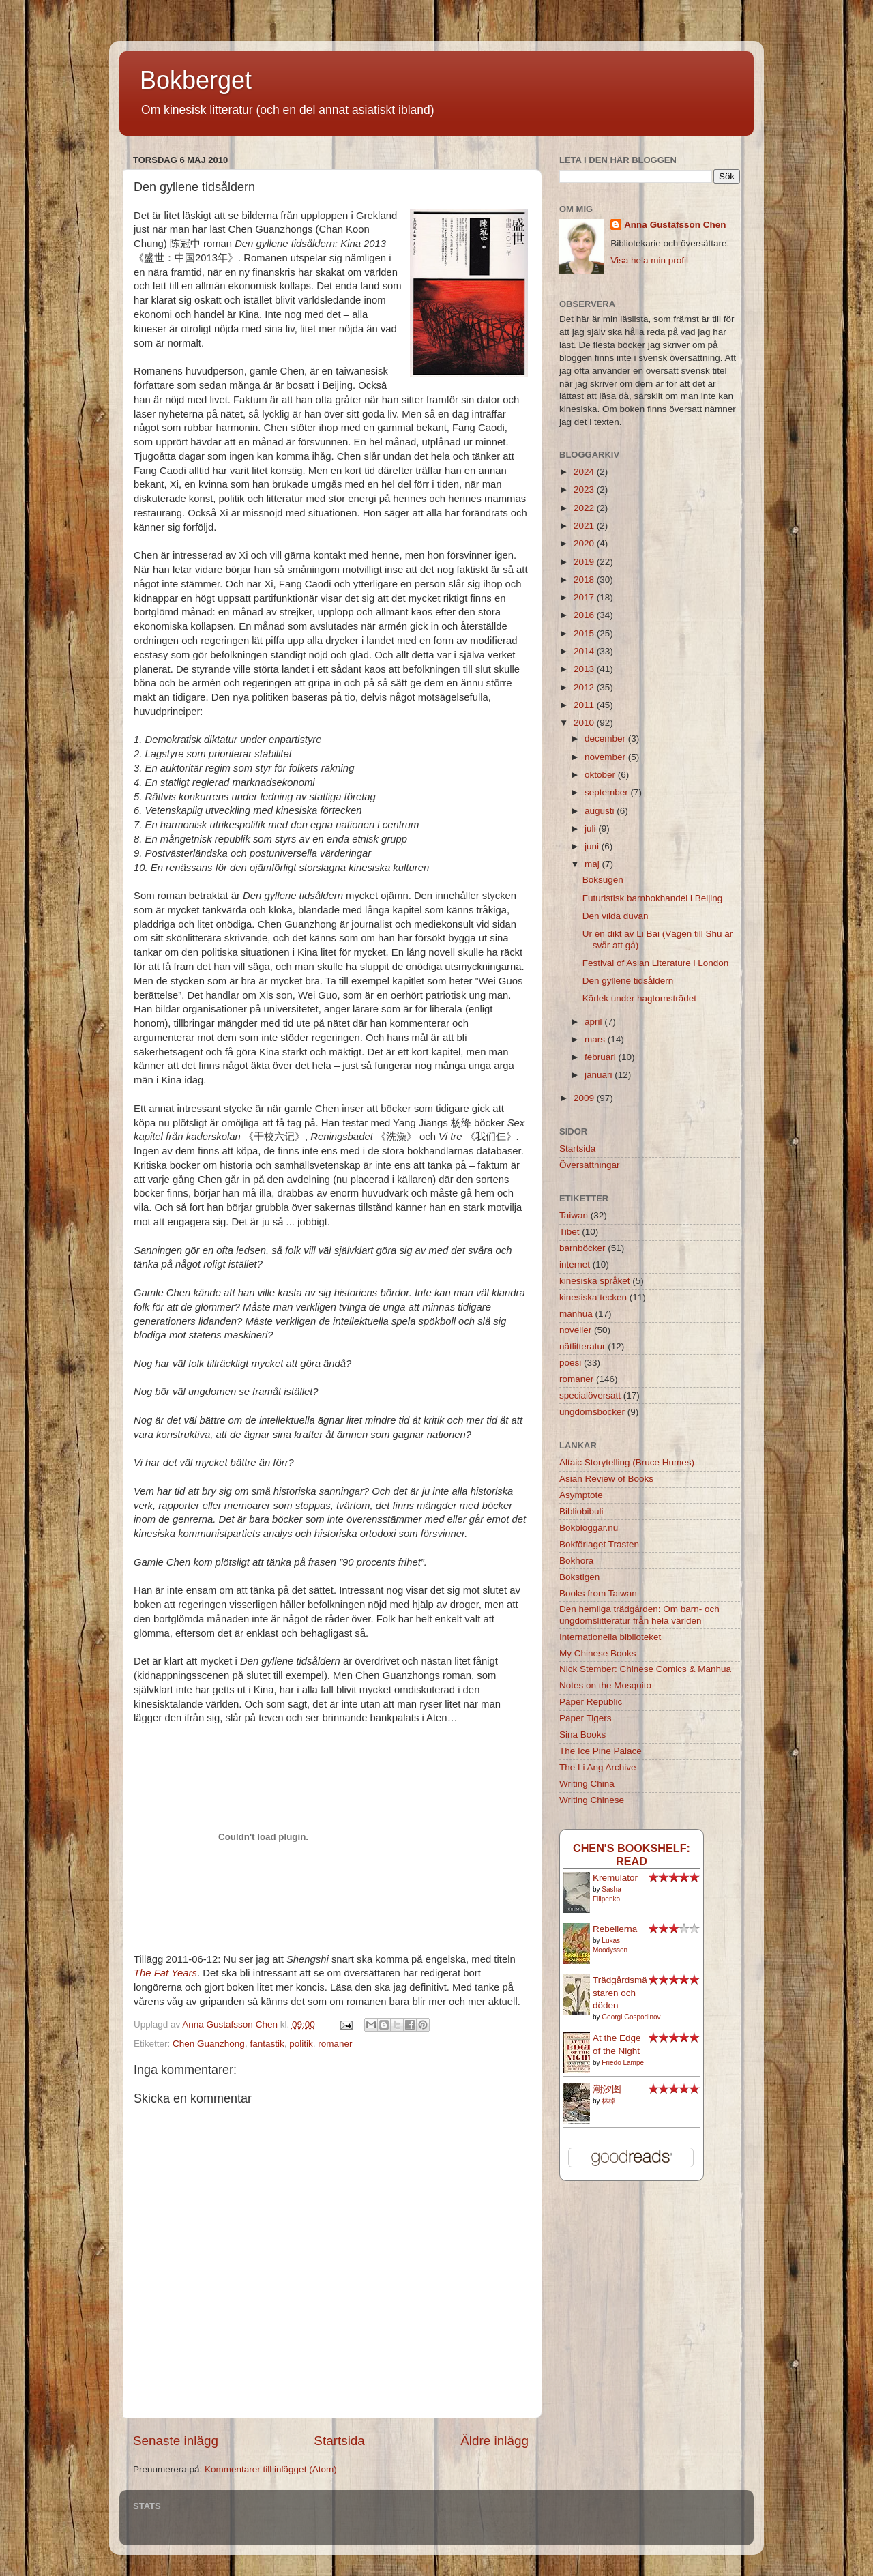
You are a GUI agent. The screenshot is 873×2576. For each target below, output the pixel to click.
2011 (585, 705)
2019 (585, 562)
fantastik (267, 2043)
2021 (585, 526)
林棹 (608, 2101)
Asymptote (581, 1495)
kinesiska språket (594, 1281)
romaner (335, 2043)
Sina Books (582, 1734)
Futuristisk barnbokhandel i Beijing (652, 898)
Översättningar (589, 1165)
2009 (585, 1098)
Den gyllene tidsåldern (628, 981)
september (608, 792)
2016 (585, 615)
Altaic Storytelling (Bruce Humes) (626, 1462)
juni (593, 846)
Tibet (569, 1232)
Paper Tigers (585, 1718)
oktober (601, 775)
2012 (585, 687)
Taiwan (573, 1215)
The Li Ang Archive (597, 1767)
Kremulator (615, 1878)
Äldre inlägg (494, 2440)
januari (600, 1075)
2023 (585, 489)
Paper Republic (590, 1702)
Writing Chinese (591, 1800)
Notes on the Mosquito (605, 1685)
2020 (585, 543)
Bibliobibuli (581, 1511)
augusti (601, 811)
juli (591, 828)
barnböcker (582, 1248)
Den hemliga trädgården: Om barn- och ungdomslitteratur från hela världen (639, 1614)
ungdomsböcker (592, 1412)
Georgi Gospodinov (631, 2017)
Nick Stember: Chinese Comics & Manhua (645, 1669)
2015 (585, 633)
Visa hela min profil (649, 260)
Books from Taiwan (598, 1593)
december (606, 738)
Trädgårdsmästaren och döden (620, 1993)
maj (593, 864)
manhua (576, 1313)
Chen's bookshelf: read (631, 1854)
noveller (575, 1330)
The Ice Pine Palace (600, 1751)
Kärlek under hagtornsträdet (639, 998)
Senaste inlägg (175, 2440)
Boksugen (602, 880)
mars (596, 1039)
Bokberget (196, 80)
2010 (585, 723)
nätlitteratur (582, 1346)
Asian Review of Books (606, 1479)
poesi (570, 1363)
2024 (585, 472)
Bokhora (576, 1560)
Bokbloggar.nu (588, 1528)
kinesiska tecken (593, 1297)
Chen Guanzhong (209, 2043)
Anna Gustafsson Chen (675, 225)
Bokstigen (579, 1577)
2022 (585, 508)
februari (602, 1057)
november (606, 757)
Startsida (339, 2440)
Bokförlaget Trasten (599, 1544)
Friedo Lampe (623, 2062)
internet (574, 1264)
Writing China (587, 1784)
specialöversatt (590, 1395)
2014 (585, 651)
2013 (585, 669)
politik (301, 2043)
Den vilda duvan (615, 916)
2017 (585, 597)
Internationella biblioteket (610, 1637)
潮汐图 (607, 2089)
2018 (585, 579)
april (594, 1021)
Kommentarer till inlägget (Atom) (271, 2469)
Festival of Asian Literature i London (655, 963)
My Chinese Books (597, 1653)
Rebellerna (615, 1929)
